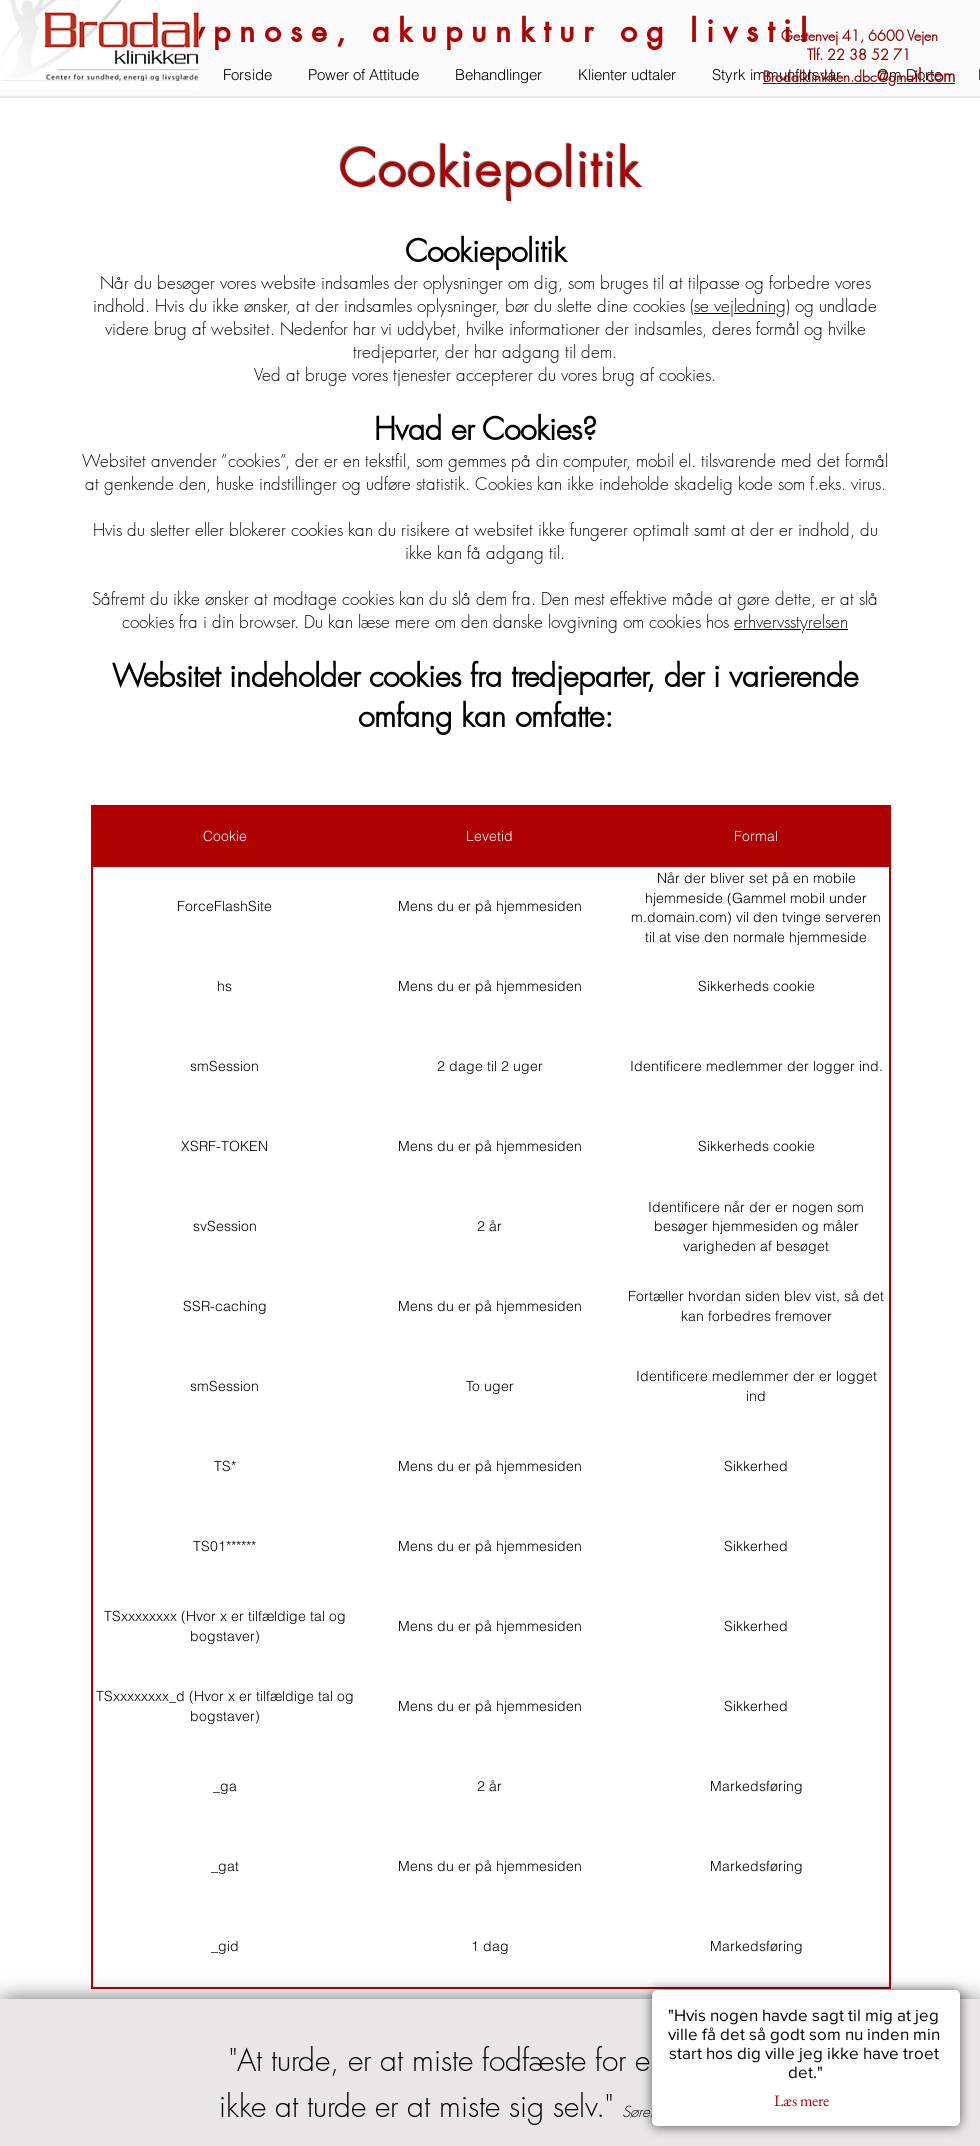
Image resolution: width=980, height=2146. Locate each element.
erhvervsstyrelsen (791, 621)
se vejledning (740, 305)
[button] (99, 45)
